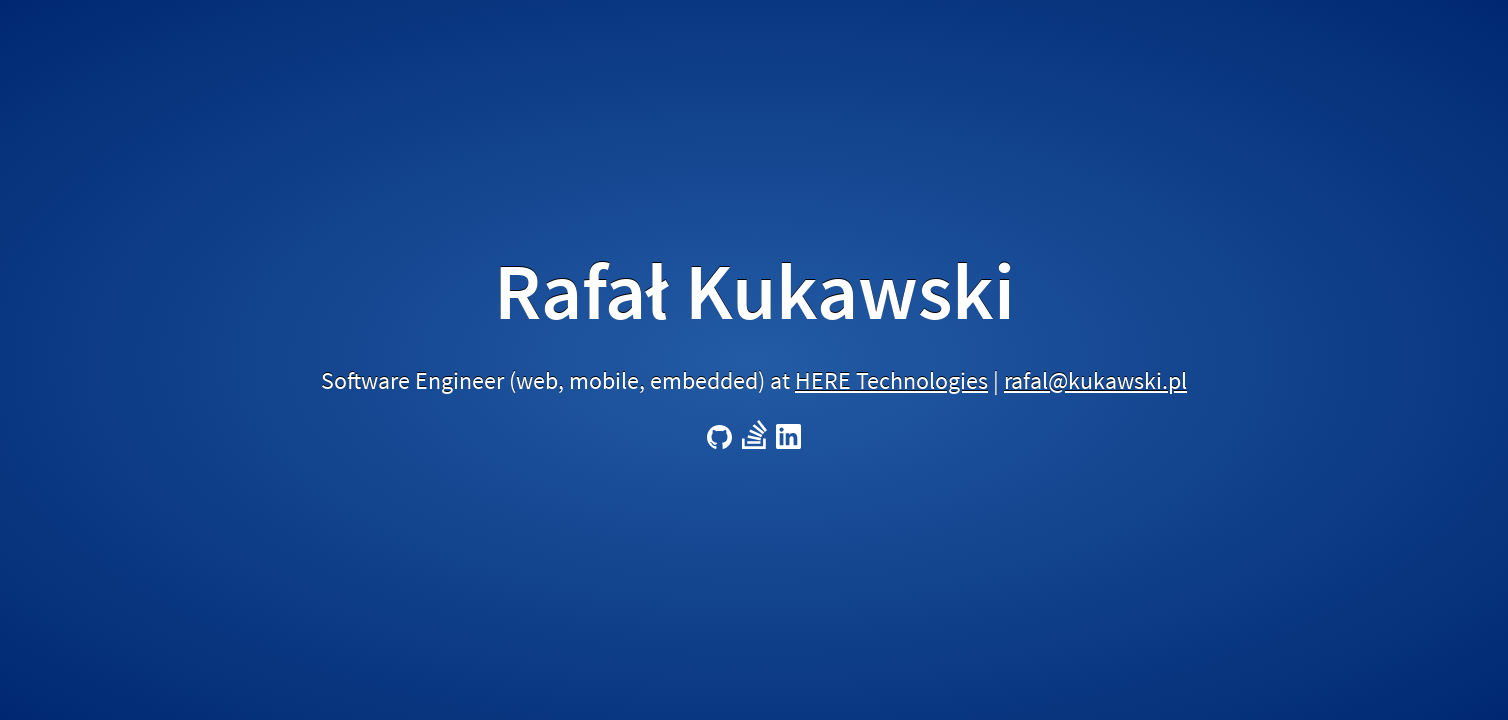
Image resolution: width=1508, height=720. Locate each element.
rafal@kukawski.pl (1095, 380)
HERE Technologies (891, 380)
